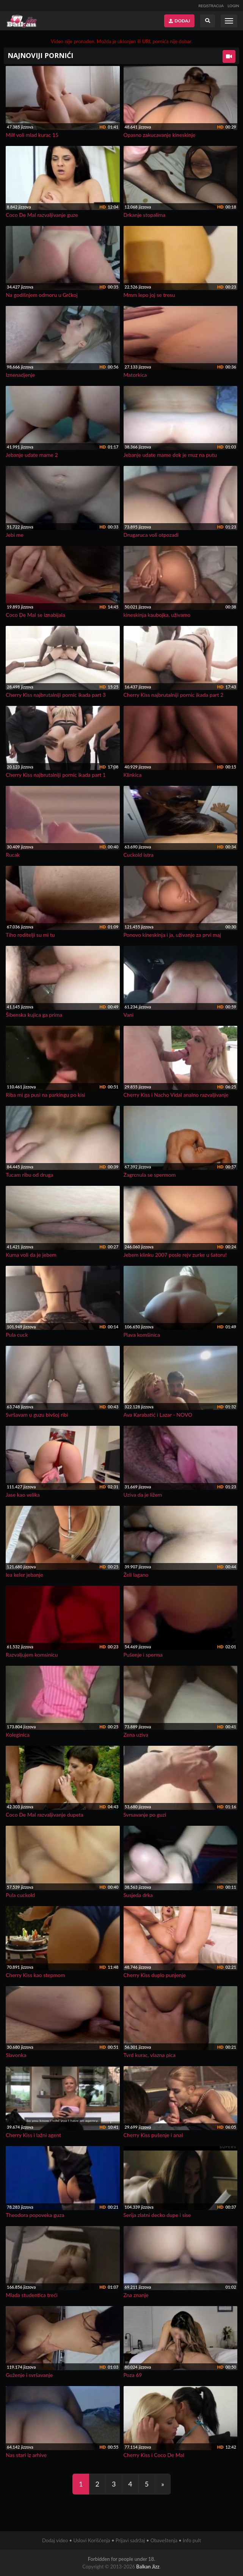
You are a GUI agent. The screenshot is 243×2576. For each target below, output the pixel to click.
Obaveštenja (164, 2540)
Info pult (192, 2540)
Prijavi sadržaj (130, 2540)
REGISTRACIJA (211, 5)
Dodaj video (55, 2540)
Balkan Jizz (147, 2566)
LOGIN (233, 5)
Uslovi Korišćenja (91, 2540)
